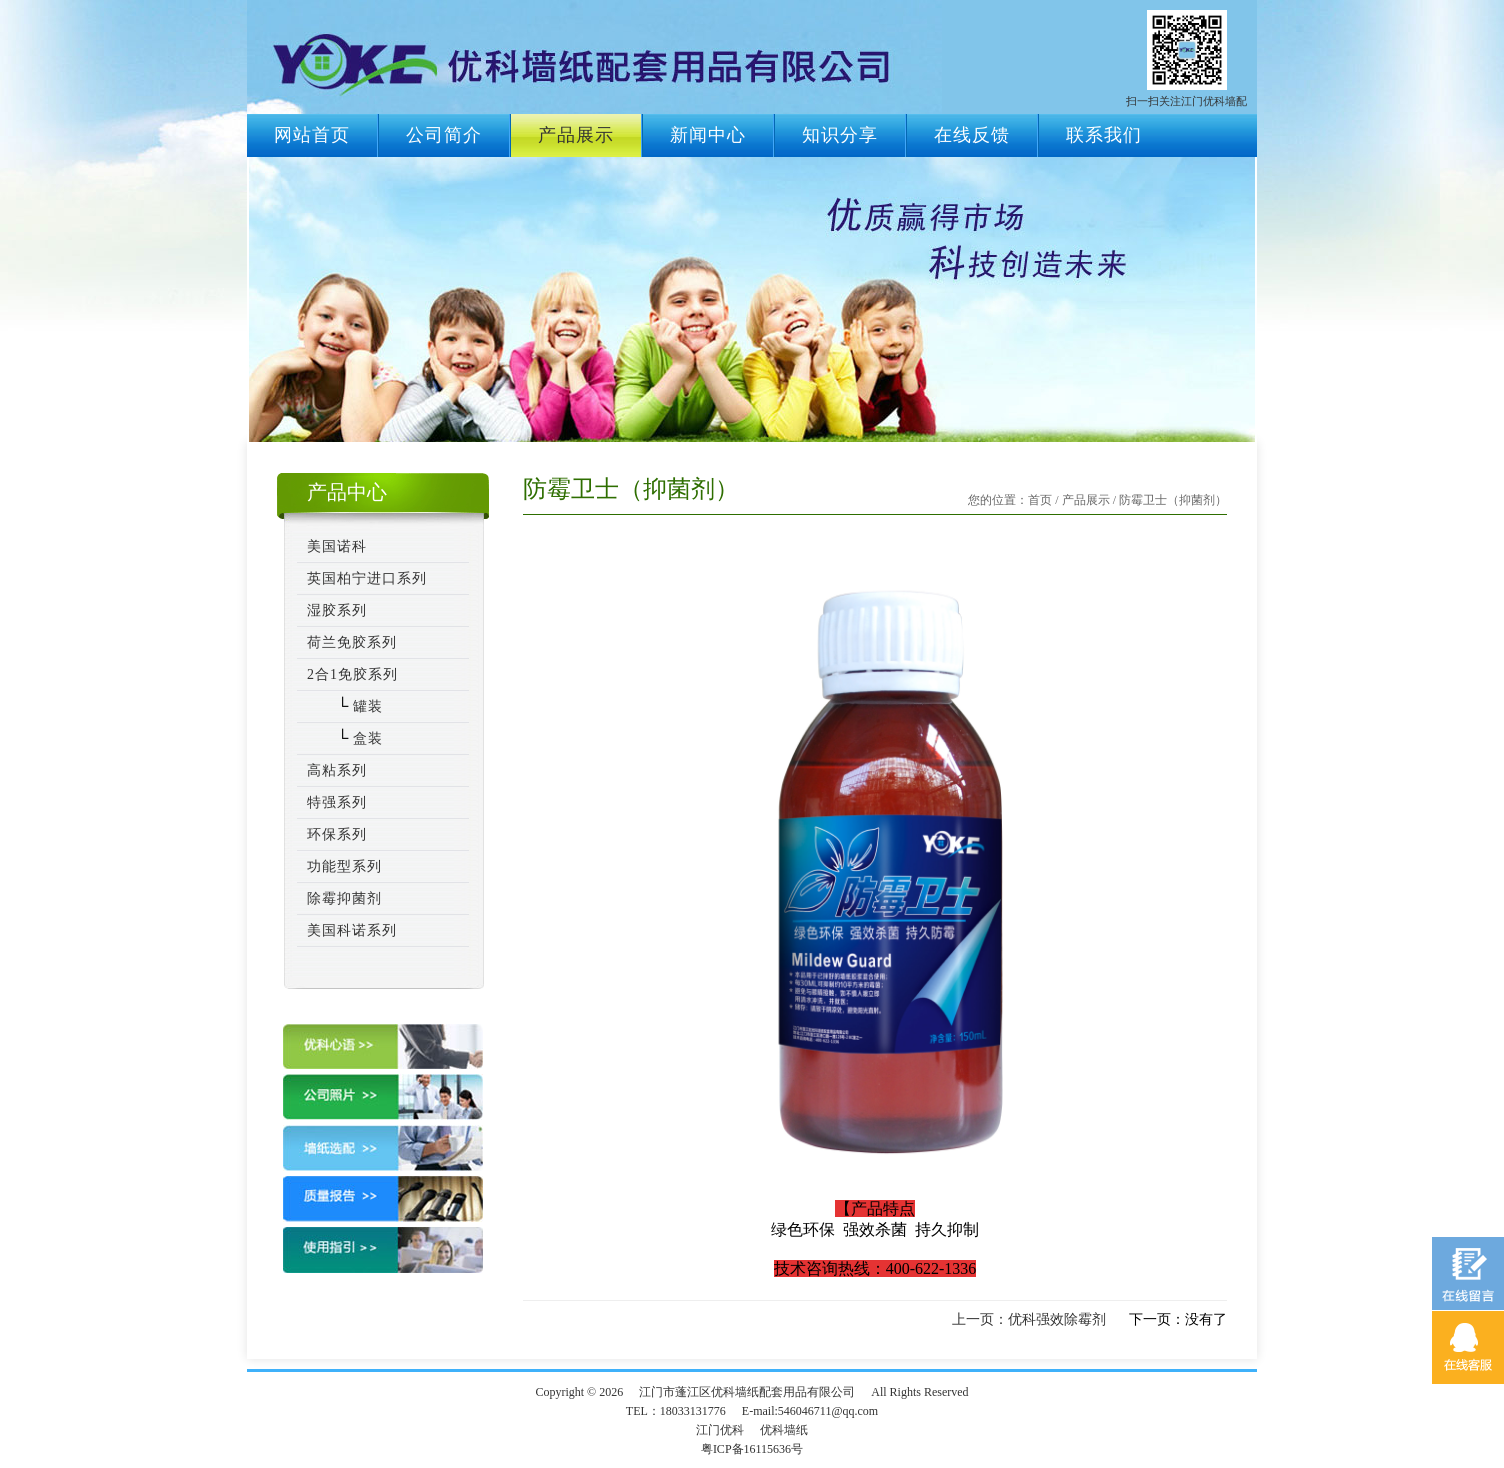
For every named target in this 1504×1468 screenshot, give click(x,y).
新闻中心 (708, 135)
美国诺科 (337, 546)
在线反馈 (972, 135)
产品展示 (576, 135)
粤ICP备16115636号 (752, 1449)
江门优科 (720, 1430)
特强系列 (337, 802)
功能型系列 (344, 866)
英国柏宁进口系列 (367, 578)
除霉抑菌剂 (344, 898)
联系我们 (1104, 135)
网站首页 (312, 135)
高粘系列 (337, 770)
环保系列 (337, 834)
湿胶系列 (337, 610)
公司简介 (444, 135)
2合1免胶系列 (352, 674)
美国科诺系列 (352, 930)
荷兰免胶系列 (352, 642)
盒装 (365, 738)
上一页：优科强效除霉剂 (1029, 1319)
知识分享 (840, 135)
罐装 (365, 706)
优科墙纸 (784, 1430)
